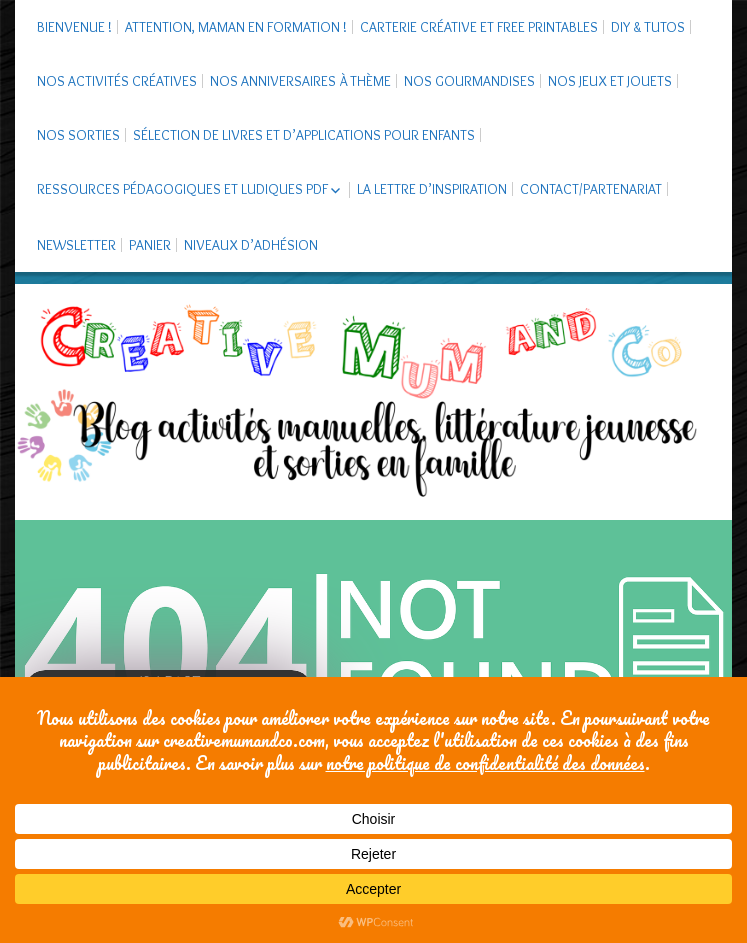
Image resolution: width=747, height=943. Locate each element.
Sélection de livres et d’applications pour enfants (304, 135)
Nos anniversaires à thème (300, 81)
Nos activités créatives (117, 81)
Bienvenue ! (74, 27)
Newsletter (76, 245)
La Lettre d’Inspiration (432, 189)
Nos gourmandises (469, 81)
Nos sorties (78, 135)
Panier (150, 245)
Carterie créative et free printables (479, 27)
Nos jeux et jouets (610, 81)
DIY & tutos (648, 27)
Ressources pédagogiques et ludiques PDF (182, 189)
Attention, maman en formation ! (236, 27)
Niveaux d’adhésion (251, 245)
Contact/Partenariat (591, 189)
